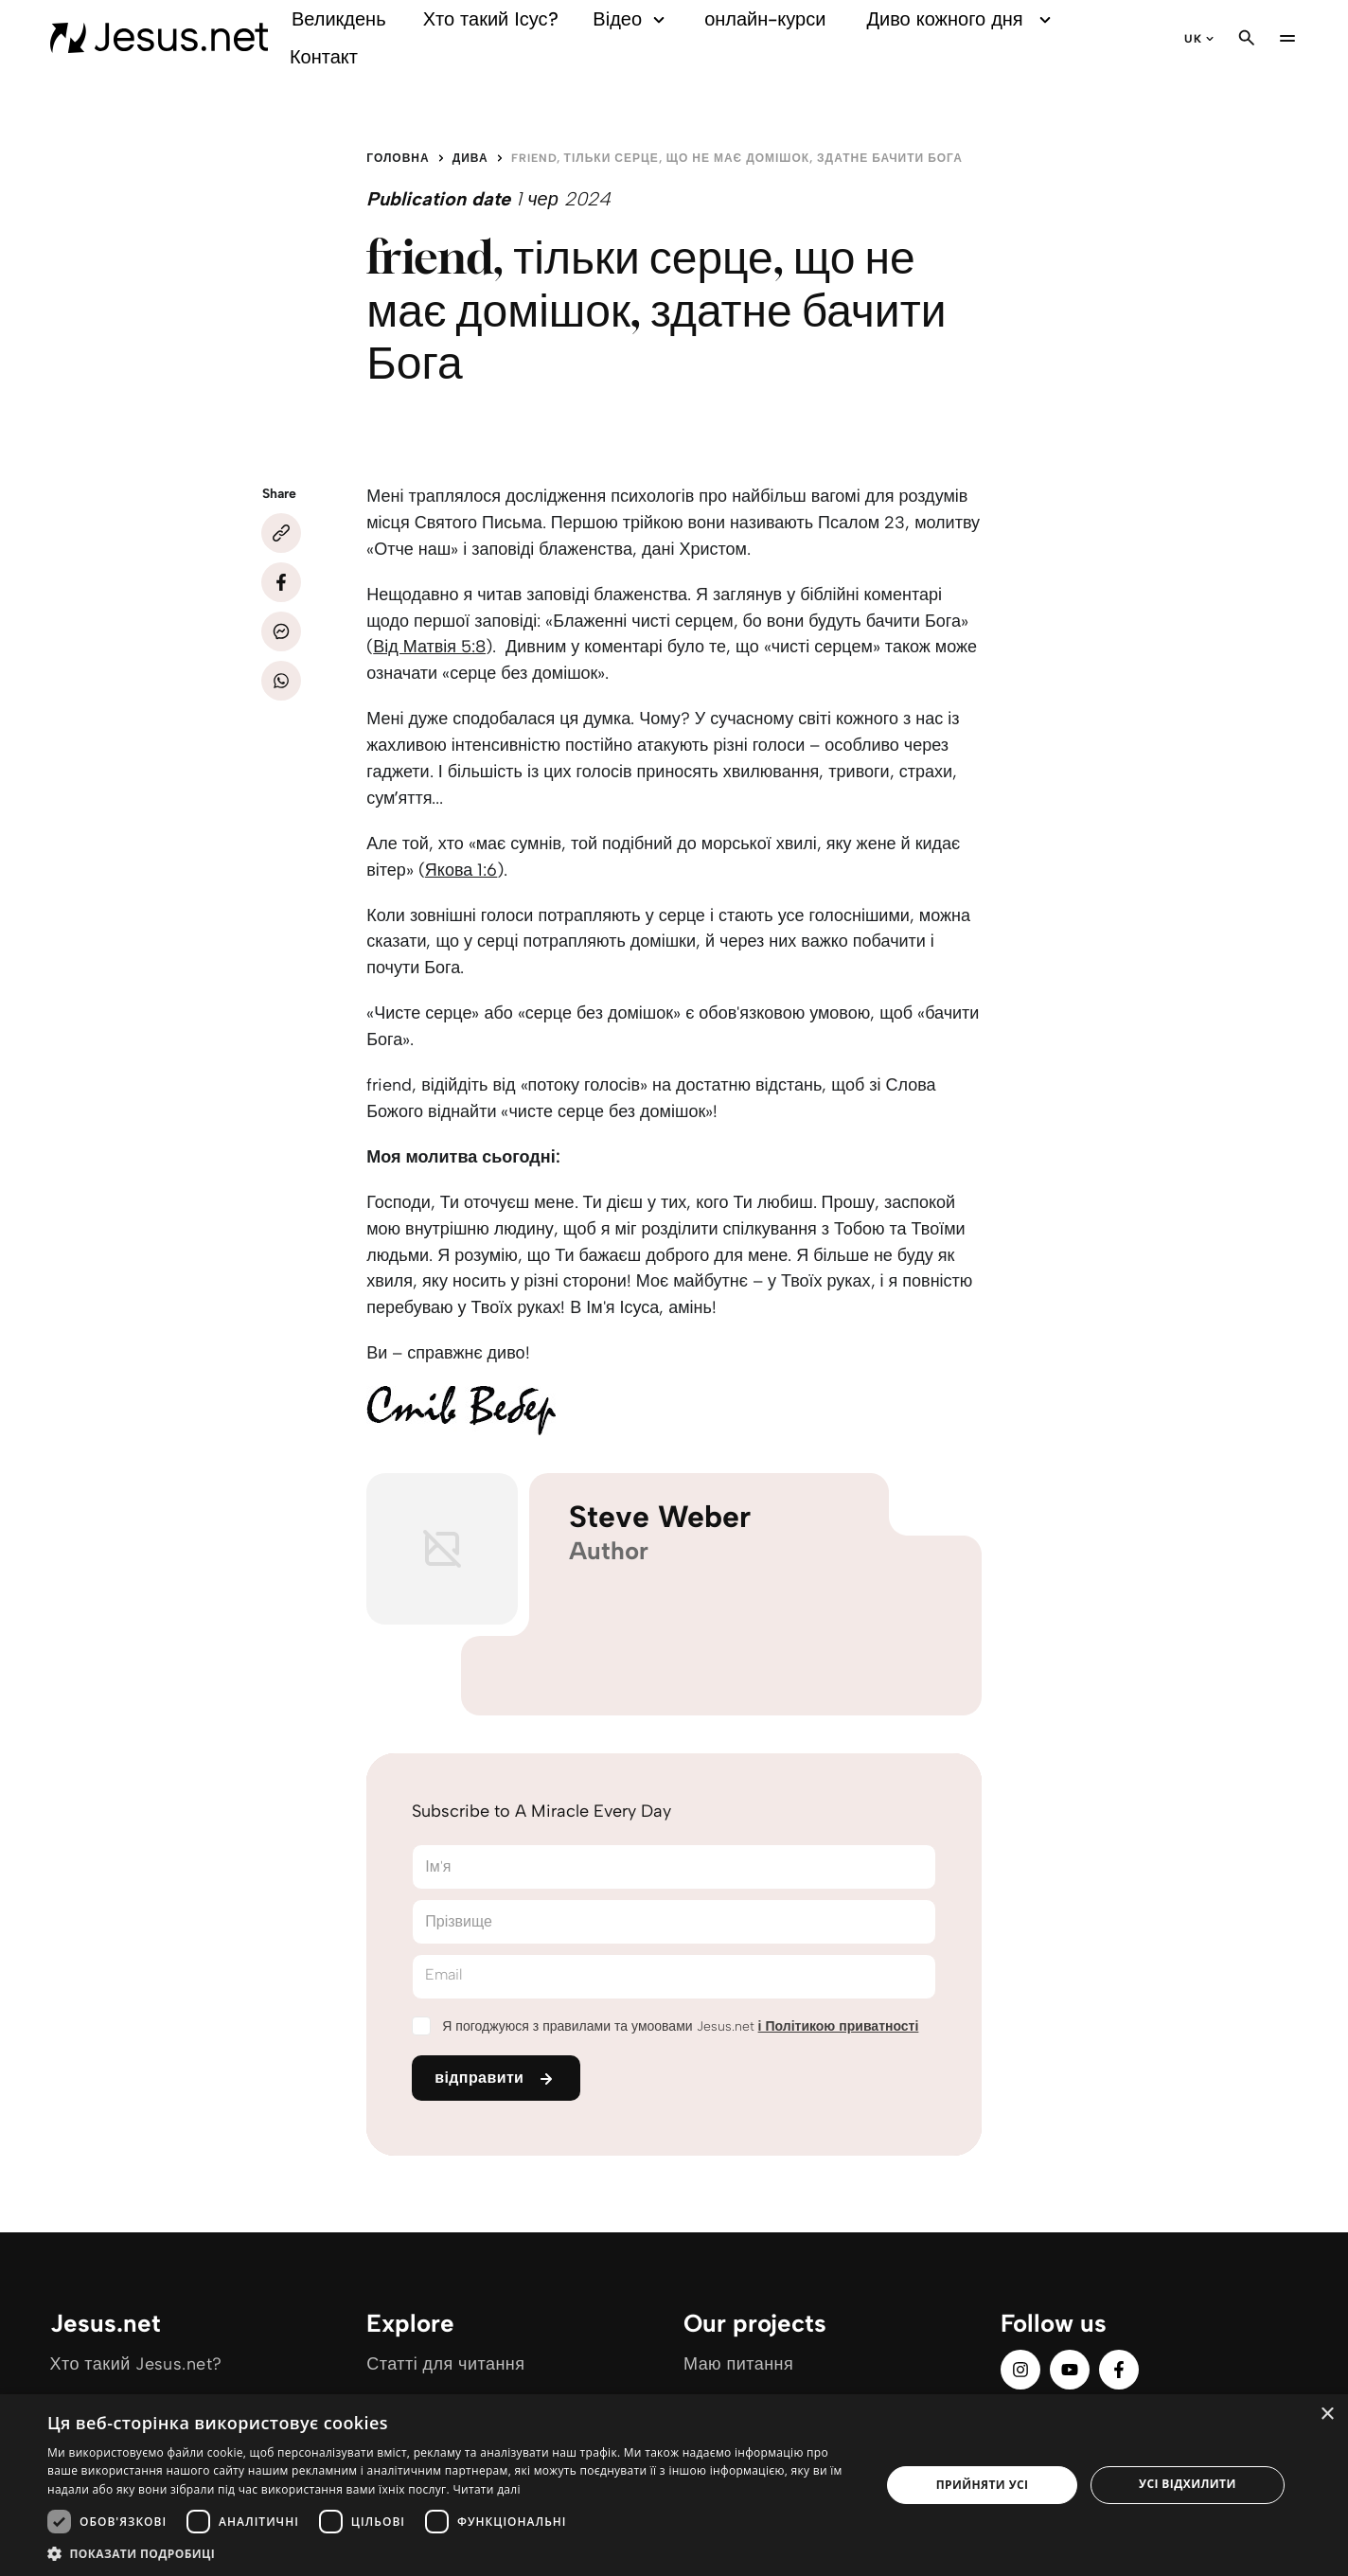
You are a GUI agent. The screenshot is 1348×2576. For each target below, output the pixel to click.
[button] (451, 2553)
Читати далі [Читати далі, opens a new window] (486, 2489)
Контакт (324, 56)
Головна (397, 158)
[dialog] (674, 2485)
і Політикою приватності (838, 2026)
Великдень (339, 19)
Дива (470, 158)
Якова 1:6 (461, 870)
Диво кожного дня (961, 19)
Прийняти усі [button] (982, 2485)
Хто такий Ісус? (491, 19)
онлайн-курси (764, 19)
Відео (631, 19)
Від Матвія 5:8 (429, 646)
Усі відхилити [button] (1187, 2484)
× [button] (1327, 2414)
